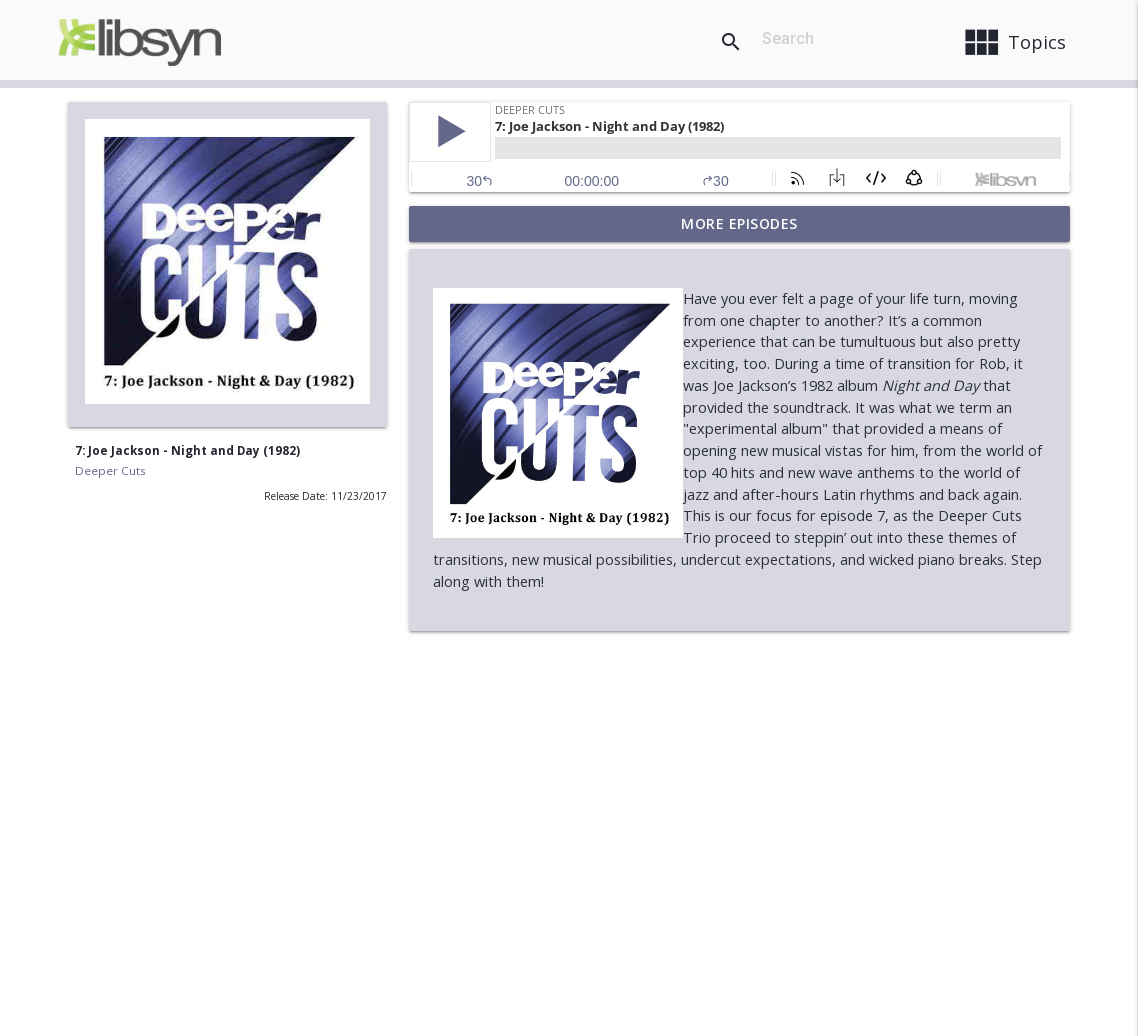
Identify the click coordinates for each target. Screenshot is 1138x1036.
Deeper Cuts (110, 470)
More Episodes (739, 223)
